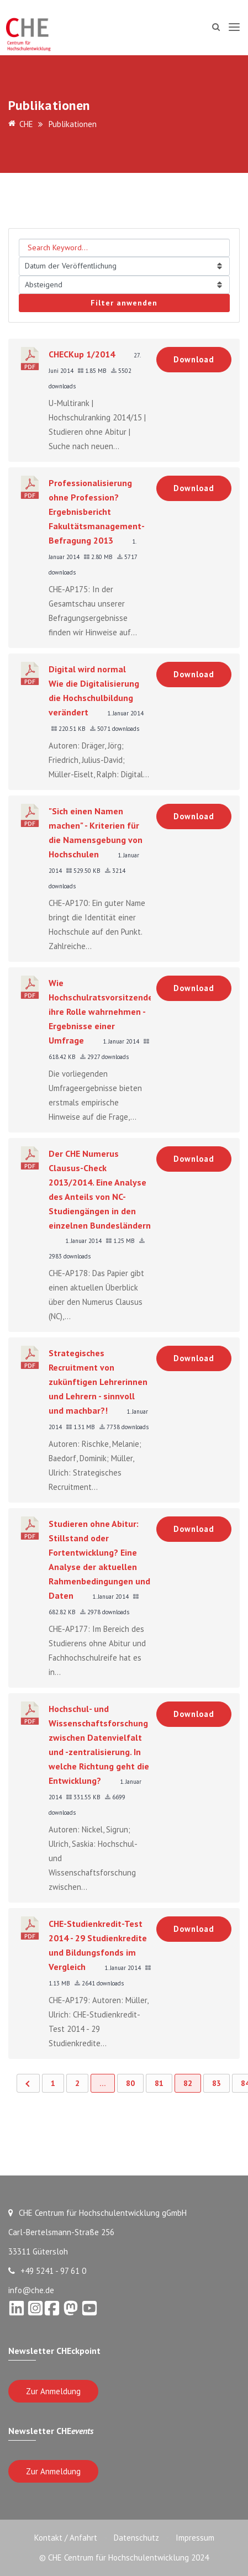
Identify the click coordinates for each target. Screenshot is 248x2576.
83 (216, 2083)
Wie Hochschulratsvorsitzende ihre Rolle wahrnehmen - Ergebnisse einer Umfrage (101, 1011)
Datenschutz (136, 2537)
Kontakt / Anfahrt (65, 2537)
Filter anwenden (124, 303)
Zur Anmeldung (53, 2391)
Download (193, 359)
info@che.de (31, 2290)
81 (159, 2083)
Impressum (195, 2537)
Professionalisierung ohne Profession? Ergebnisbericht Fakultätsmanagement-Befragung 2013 (97, 511)
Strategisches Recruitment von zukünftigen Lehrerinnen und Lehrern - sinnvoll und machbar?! (98, 1381)
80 (130, 2083)
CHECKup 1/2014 (82, 354)
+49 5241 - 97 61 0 (47, 2271)
